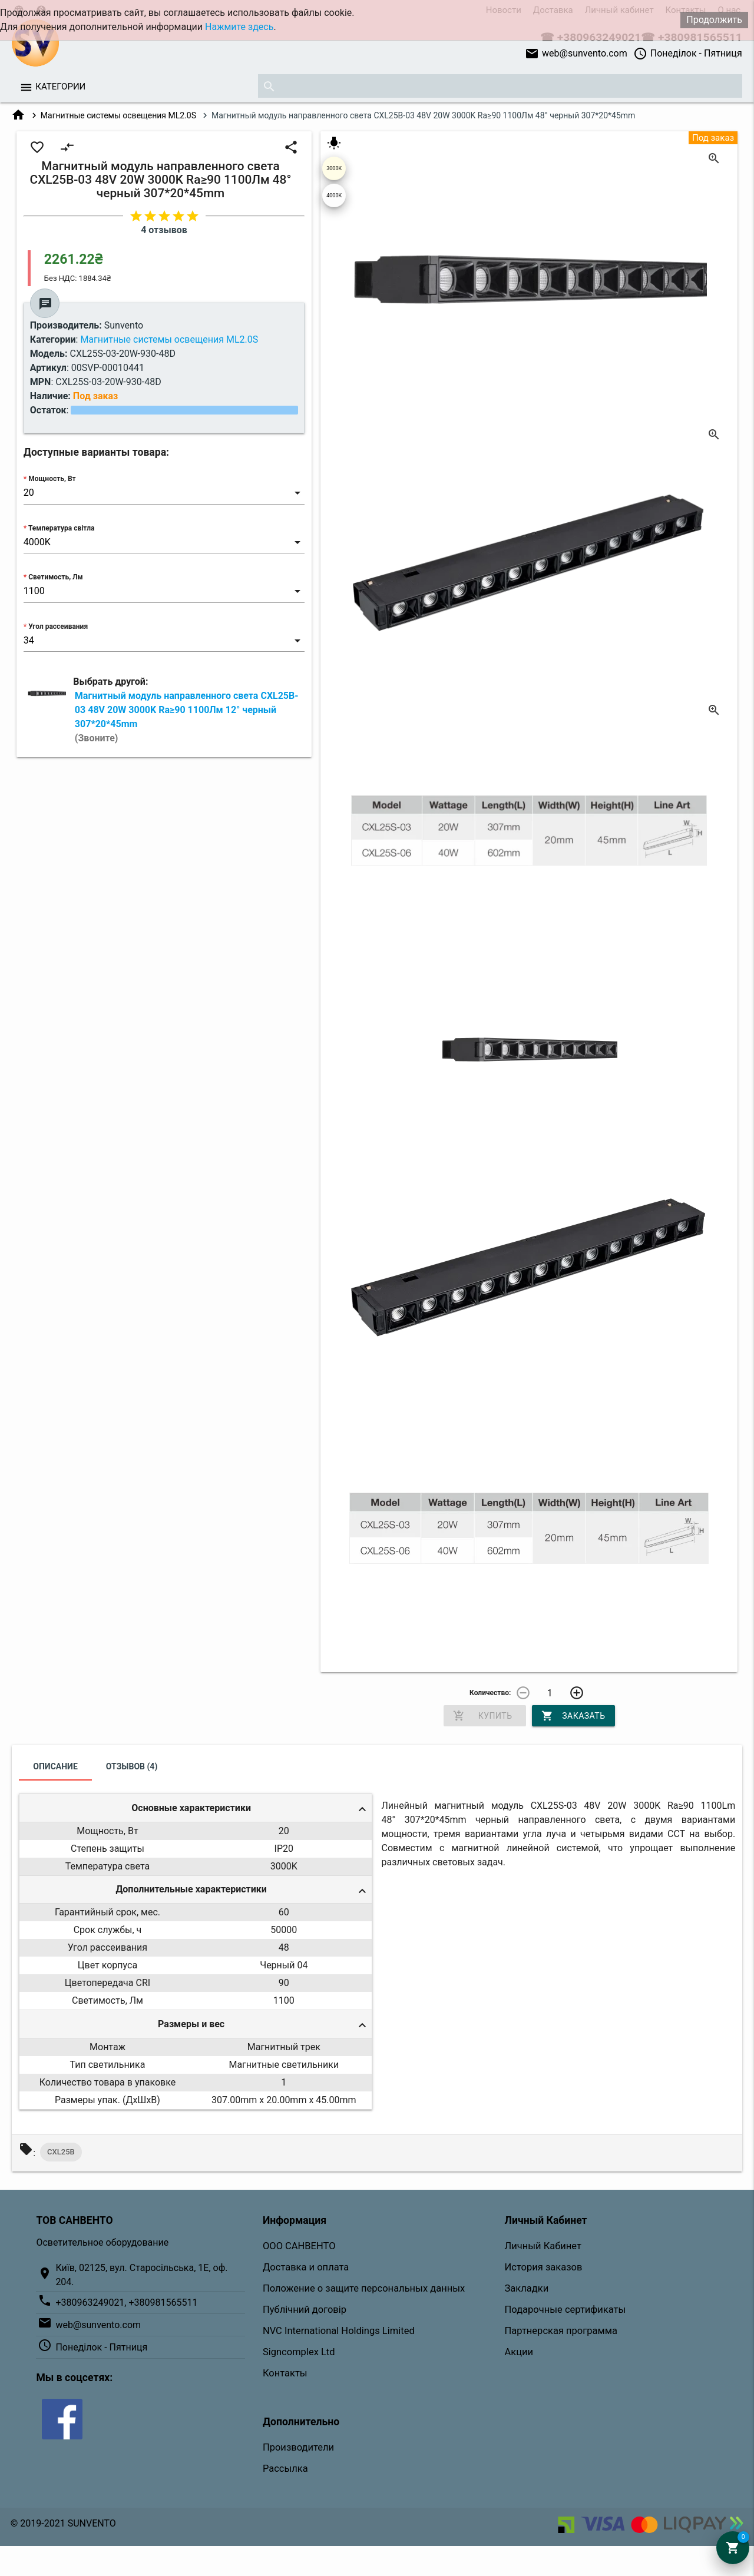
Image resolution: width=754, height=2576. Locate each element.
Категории (60, 86)
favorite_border (37, 147)
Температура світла (61, 528)
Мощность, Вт (51, 479)
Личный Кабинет (543, 2246)
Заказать (573, 1715)
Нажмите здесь (239, 26)
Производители (298, 2447)
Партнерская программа (561, 2330)
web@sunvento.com (576, 54)
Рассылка (285, 2468)
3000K (334, 168)
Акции (519, 2352)
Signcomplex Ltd (299, 2352)
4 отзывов (164, 230)
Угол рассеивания (58, 626)
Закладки (527, 2288)
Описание (55, 1766)
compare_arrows (67, 147)
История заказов (544, 2267)
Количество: (490, 1693)
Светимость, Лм (55, 577)
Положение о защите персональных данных (364, 2288)
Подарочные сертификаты (565, 2309)
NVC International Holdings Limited (339, 2330)
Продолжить (714, 19)
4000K (334, 195)
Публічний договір (304, 2309)
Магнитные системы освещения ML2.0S (118, 115)
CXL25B (61, 2151)
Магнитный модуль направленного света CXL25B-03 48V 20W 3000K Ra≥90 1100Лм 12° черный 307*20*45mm (187, 717)
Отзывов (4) (132, 1766)
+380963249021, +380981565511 (126, 2302)
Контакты (285, 2373)
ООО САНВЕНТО (299, 2246)
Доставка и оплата (306, 2267)
